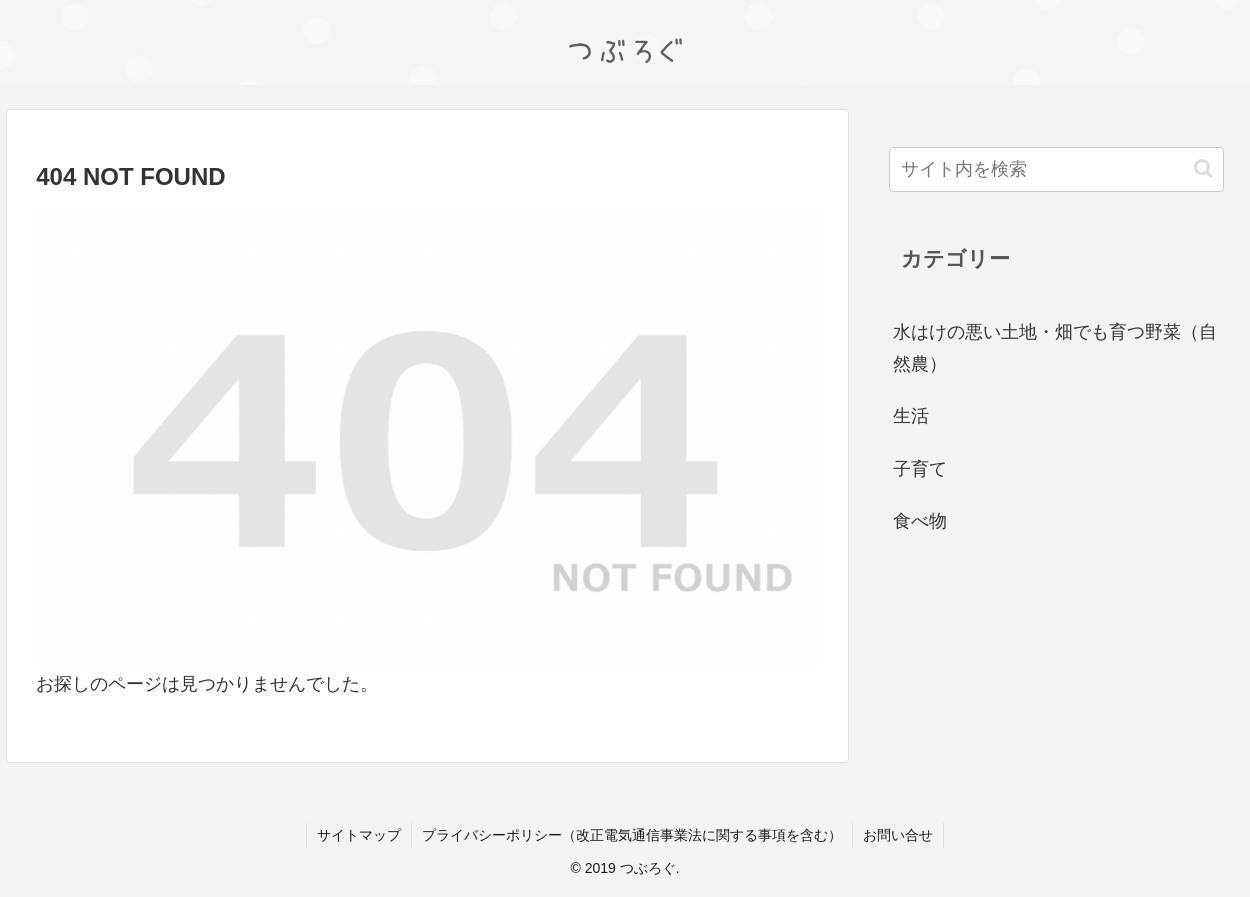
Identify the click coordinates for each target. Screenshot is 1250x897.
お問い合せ (898, 835)
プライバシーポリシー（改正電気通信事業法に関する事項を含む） (632, 835)
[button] (1203, 168)
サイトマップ (359, 835)
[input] (1057, 169)
